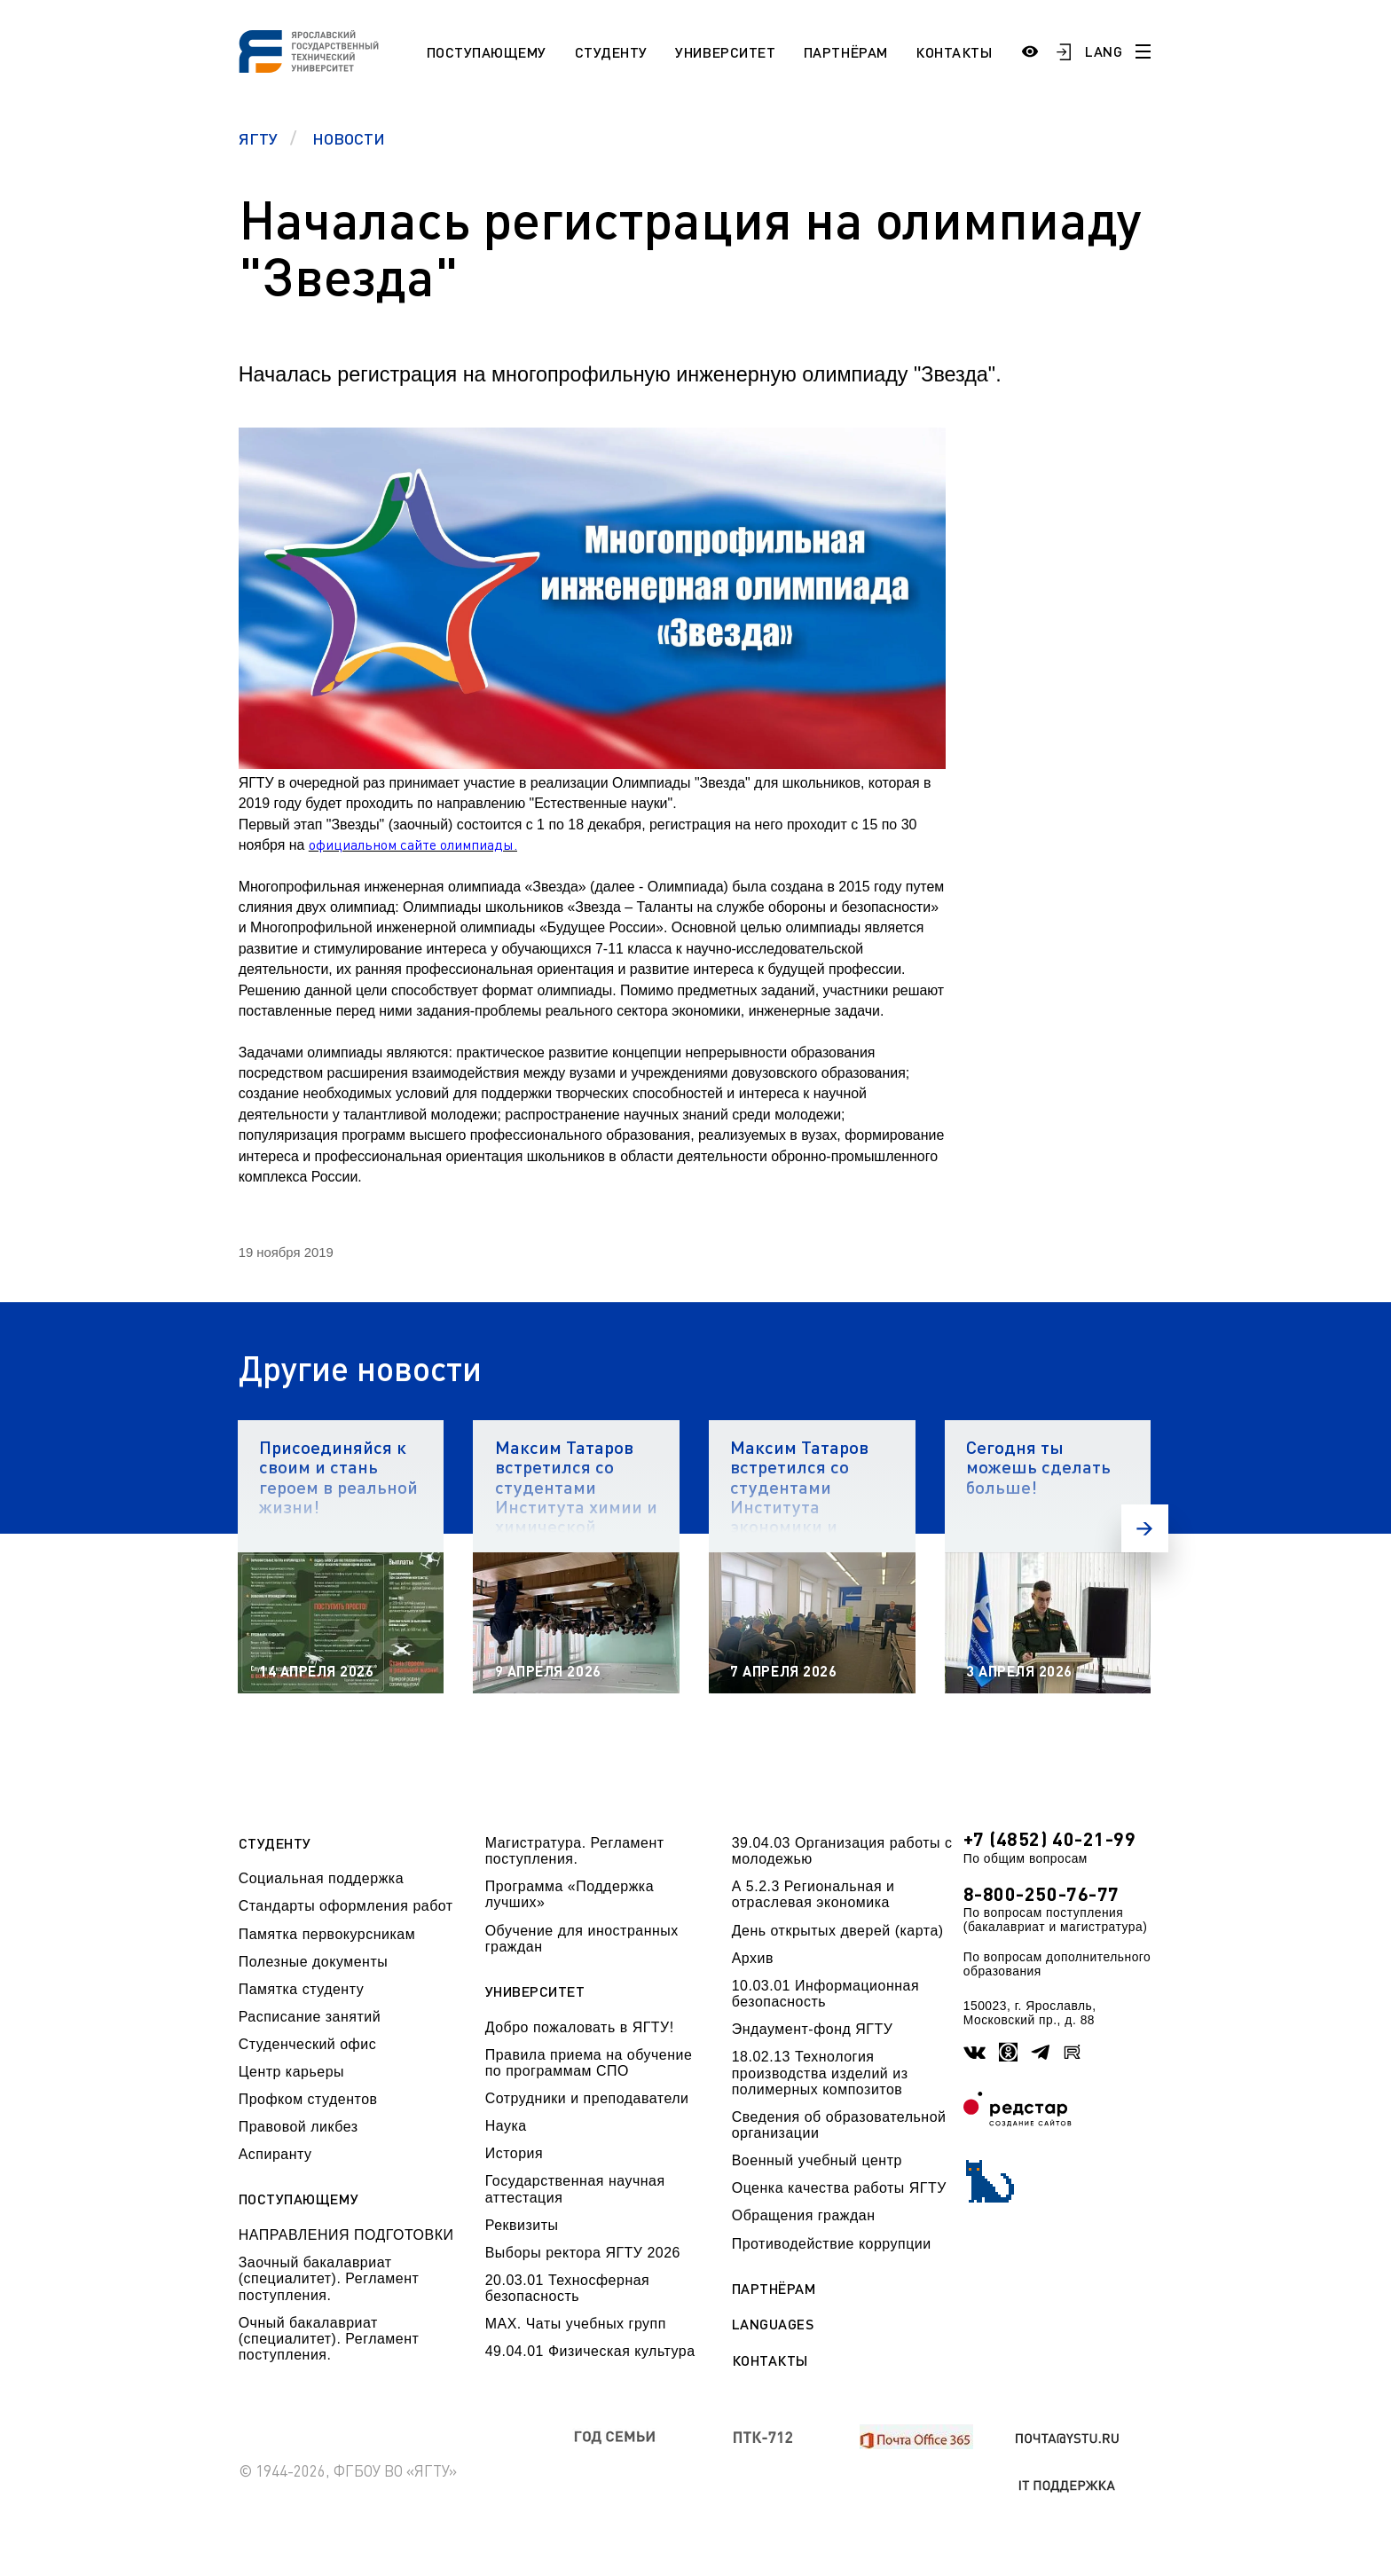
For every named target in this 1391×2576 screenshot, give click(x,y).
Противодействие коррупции (831, 2243)
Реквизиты (522, 2225)
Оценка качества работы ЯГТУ (839, 2187)
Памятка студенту (302, 1989)
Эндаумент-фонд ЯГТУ (812, 2029)
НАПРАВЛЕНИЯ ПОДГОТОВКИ (346, 2234)
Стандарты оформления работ (346, 1905)
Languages (773, 2324)
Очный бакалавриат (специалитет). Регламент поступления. (329, 2339)
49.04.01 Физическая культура (590, 2351)
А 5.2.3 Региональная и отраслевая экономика (813, 1894)
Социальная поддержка (321, 1878)
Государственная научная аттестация (575, 2188)
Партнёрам (846, 51)
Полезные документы (314, 1961)
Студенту (611, 51)
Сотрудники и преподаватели (587, 2098)
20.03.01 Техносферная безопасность (567, 2288)
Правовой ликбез (298, 2126)
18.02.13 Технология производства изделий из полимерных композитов (820, 2073)
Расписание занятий (310, 2016)
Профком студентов (308, 2099)
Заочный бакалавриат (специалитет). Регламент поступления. (329, 2279)
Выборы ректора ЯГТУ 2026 (582, 2252)
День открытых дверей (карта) (838, 1930)
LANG (1103, 51)
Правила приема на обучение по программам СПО (589, 2062)
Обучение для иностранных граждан (582, 1938)
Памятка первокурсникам (327, 1934)
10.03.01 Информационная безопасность (825, 1993)
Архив (753, 1958)
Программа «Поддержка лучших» (569, 1894)
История (514, 2153)
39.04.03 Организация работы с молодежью (842, 1850)
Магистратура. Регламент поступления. (574, 1850)
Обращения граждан (804, 2215)
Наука (506, 2125)
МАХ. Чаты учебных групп (575, 2323)
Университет (725, 51)
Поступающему (486, 51)
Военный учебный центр (817, 2160)
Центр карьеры (291, 2071)
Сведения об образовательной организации (839, 2124)
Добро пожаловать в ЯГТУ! (579, 2027)
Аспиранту (275, 2154)
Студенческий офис (307, 2044)
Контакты (954, 51)
